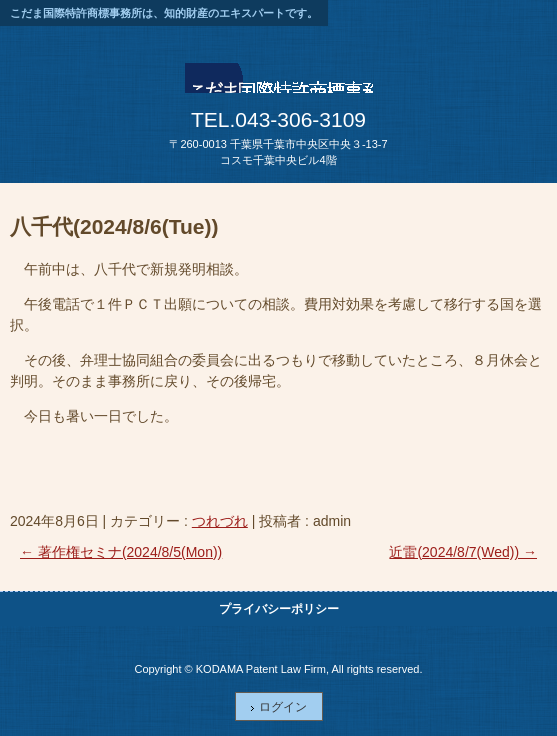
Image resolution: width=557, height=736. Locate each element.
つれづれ (220, 521)
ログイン (283, 707)
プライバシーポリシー (279, 609)
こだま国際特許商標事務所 (279, 84)
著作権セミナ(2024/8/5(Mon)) (121, 552)
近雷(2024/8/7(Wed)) (463, 552)
